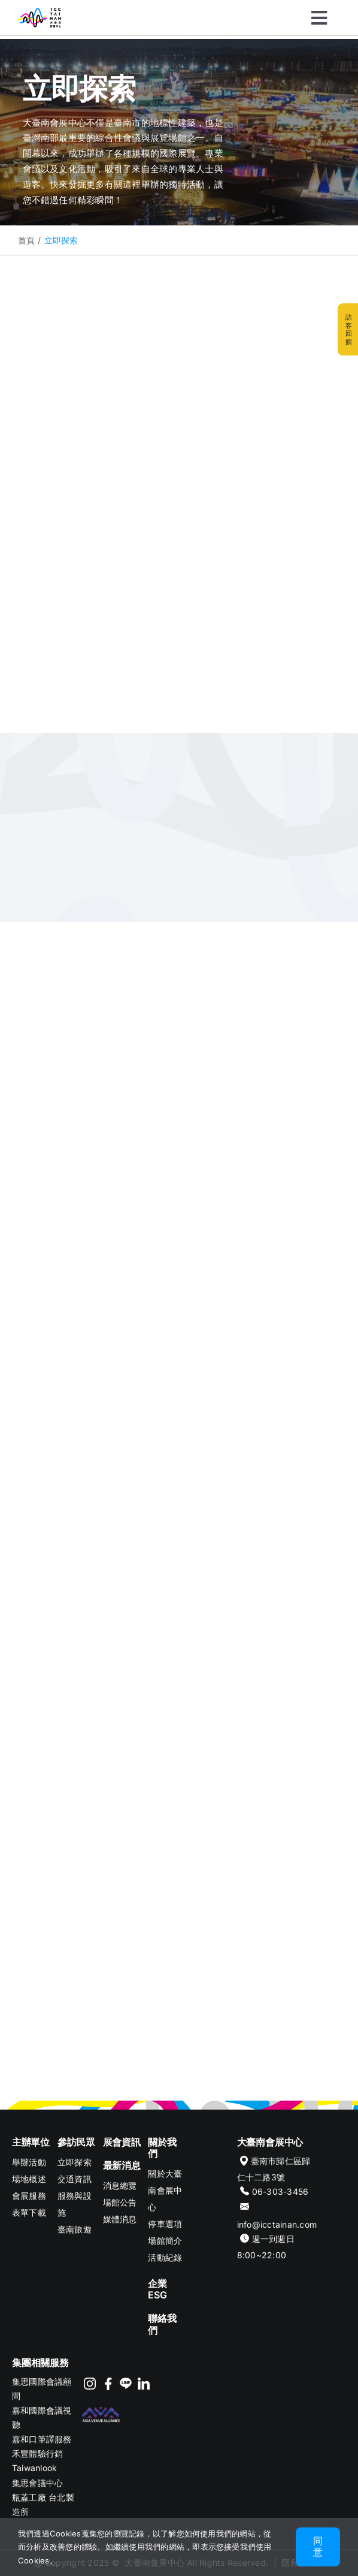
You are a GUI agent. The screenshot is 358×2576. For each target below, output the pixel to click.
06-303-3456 (280, 2191)
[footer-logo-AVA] (101, 2410)
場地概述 (29, 2179)
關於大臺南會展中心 (165, 2190)
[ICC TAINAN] (39, 13)
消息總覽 (120, 2185)
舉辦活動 (29, 2162)
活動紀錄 (165, 2257)
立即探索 (74, 2162)
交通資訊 (74, 2179)
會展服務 (29, 2196)
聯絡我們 (162, 2324)
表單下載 (29, 2212)
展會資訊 (122, 2142)
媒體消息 (120, 2219)
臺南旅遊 (74, 2229)
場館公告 (120, 2202)
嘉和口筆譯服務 (42, 2439)
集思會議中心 (37, 2483)
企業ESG (157, 2289)
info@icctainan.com (277, 2224)
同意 (318, 2546)
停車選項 (165, 2224)
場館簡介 (165, 2240)
